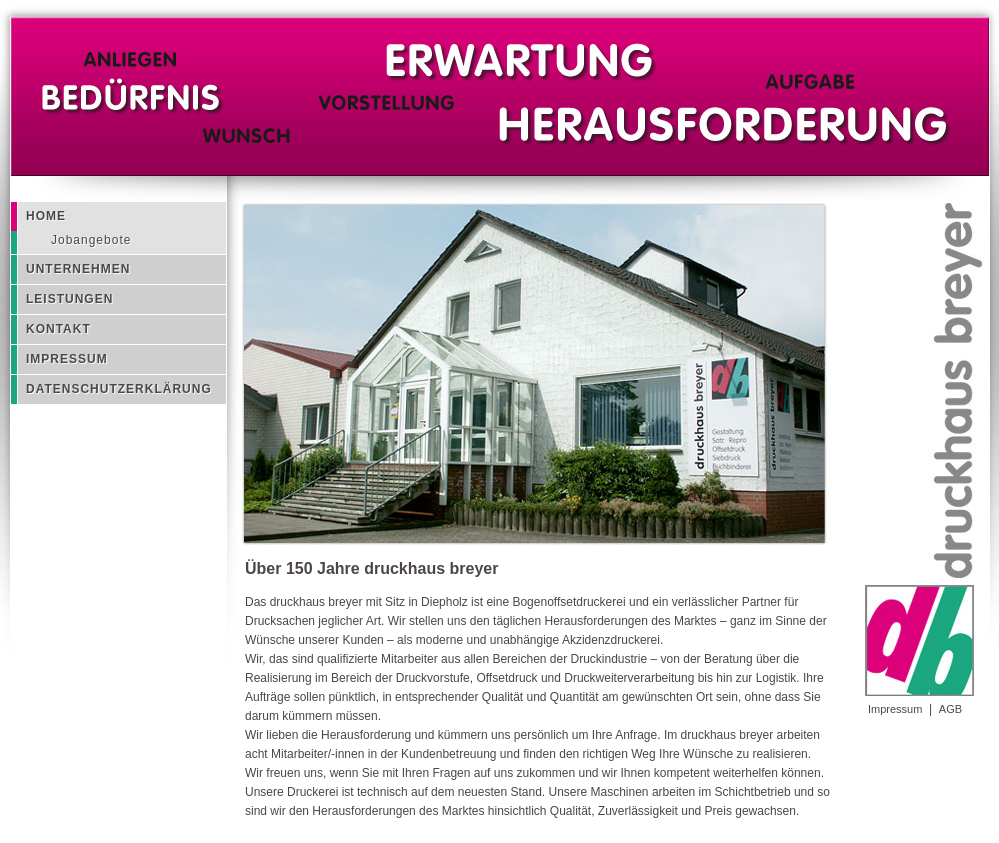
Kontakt (58, 329)
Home (46, 216)
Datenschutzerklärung (119, 389)
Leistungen (69, 299)
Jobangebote (91, 240)
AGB (950, 709)
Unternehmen (78, 269)
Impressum (895, 709)
